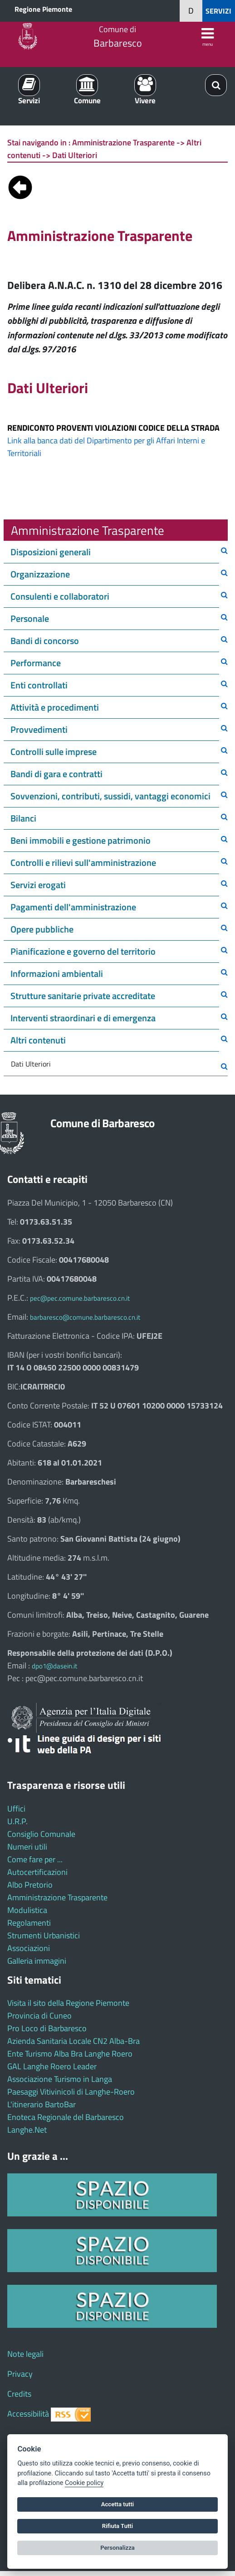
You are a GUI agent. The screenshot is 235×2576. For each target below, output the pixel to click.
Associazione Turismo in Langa (59, 2079)
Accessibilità (28, 2414)
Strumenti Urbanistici (43, 1935)
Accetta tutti (117, 2504)
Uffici (16, 1808)
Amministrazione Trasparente (57, 1897)
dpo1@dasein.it (54, 1666)
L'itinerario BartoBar (41, 2104)
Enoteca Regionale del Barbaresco (65, 2117)
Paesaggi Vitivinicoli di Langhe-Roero (71, 2092)
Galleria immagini (36, 1961)
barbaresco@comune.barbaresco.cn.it (85, 1317)
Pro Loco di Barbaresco (47, 2028)
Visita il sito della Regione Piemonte (68, 2003)
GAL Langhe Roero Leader (52, 2066)
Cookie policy (84, 2483)
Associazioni (28, 1948)
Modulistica (27, 1910)
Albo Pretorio (30, 1885)
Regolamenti (29, 1923)
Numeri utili (27, 1847)
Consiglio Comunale (41, 1834)
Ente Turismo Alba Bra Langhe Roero (69, 2053)
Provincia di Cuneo (39, 2015)
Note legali (25, 2354)
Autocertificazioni (37, 1872)
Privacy (20, 2374)
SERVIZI (218, 10)
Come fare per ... (35, 1859)
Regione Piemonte (43, 9)
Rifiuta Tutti (117, 2526)
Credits (19, 2394)
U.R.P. (17, 1821)
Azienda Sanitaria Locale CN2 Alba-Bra (73, 2041)
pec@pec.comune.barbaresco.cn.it (80, 1298)
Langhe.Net (27, 2130)
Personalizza (117, 2547)
